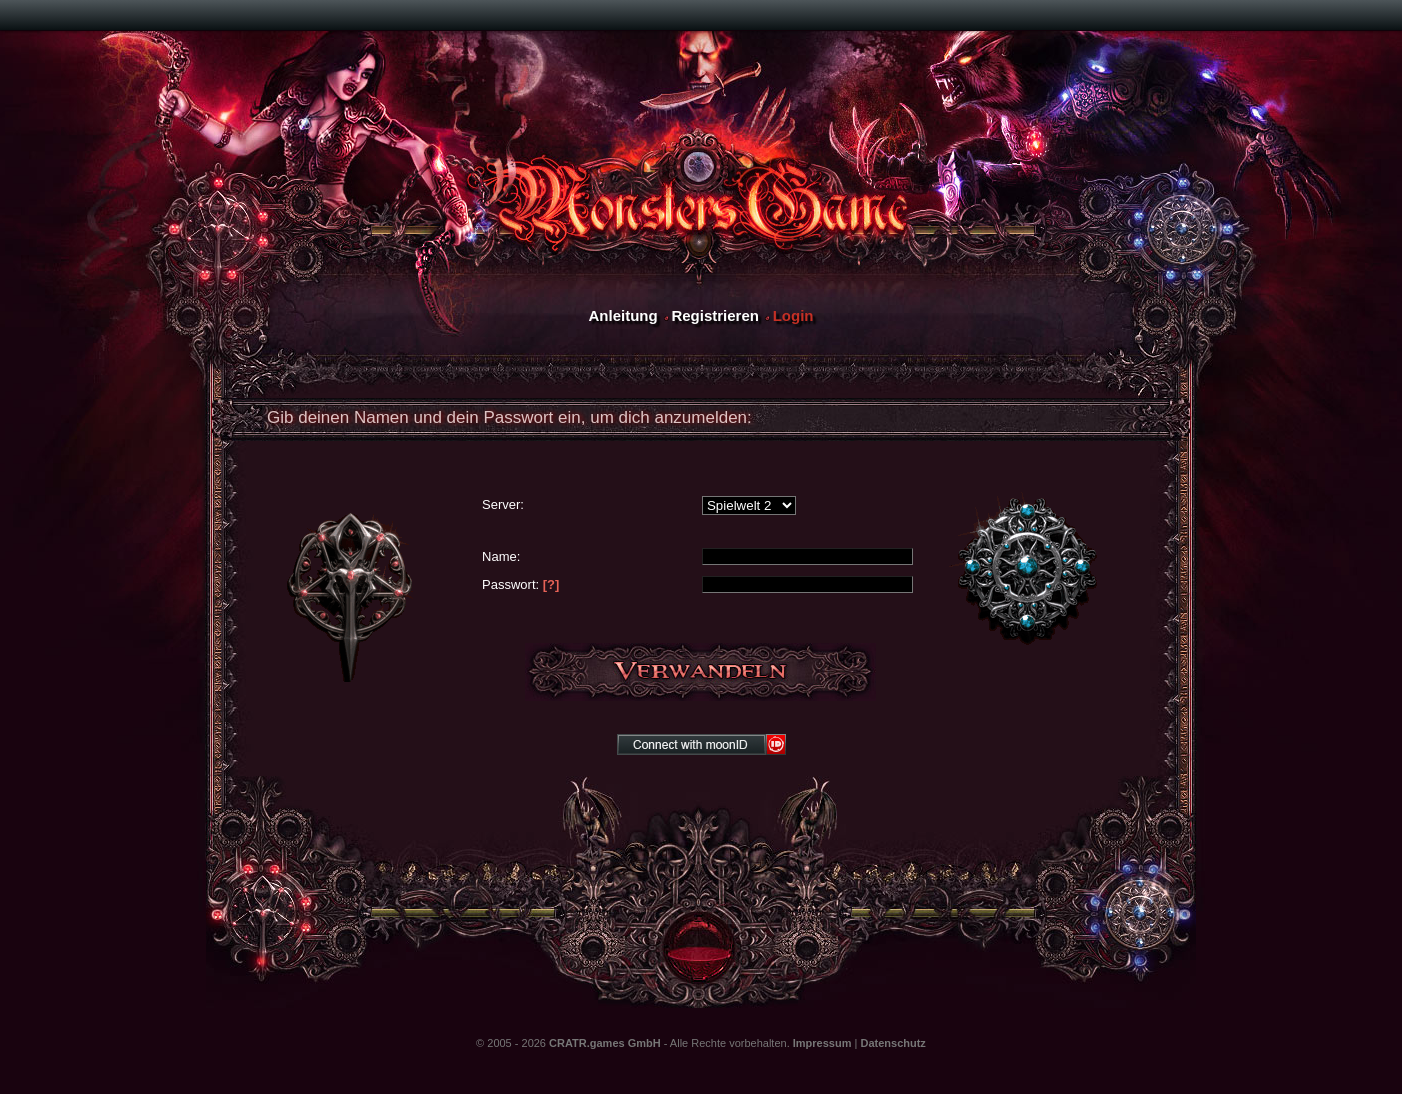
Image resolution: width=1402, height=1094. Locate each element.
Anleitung (622, 315)
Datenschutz (892, 1043)
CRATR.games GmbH (605, 1043)
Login (793, 315)
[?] (551, 584)
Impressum (822, 1043)
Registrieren (715, 315)
